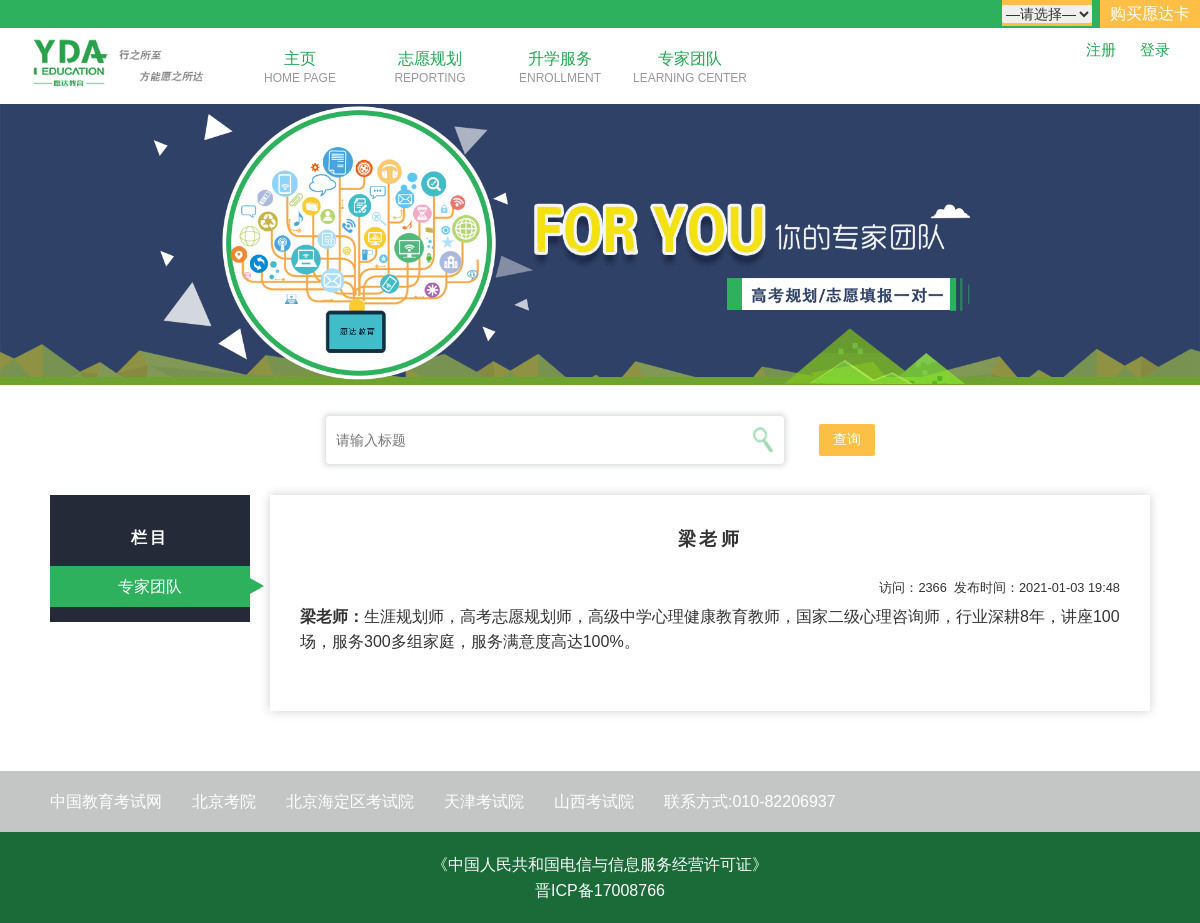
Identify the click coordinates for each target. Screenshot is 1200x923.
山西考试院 (594, 801)
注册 (1101, 49)
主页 (300, 58)
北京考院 (224, 801)
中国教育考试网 (106, 801)
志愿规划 (430, 58)
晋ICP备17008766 (600, 890)
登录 (1155, 49)
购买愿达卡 (1150, 13)
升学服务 (560, 58)
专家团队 (690, 58)
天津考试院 (484, 801)
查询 (847, 439)
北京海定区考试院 (350, 801)
